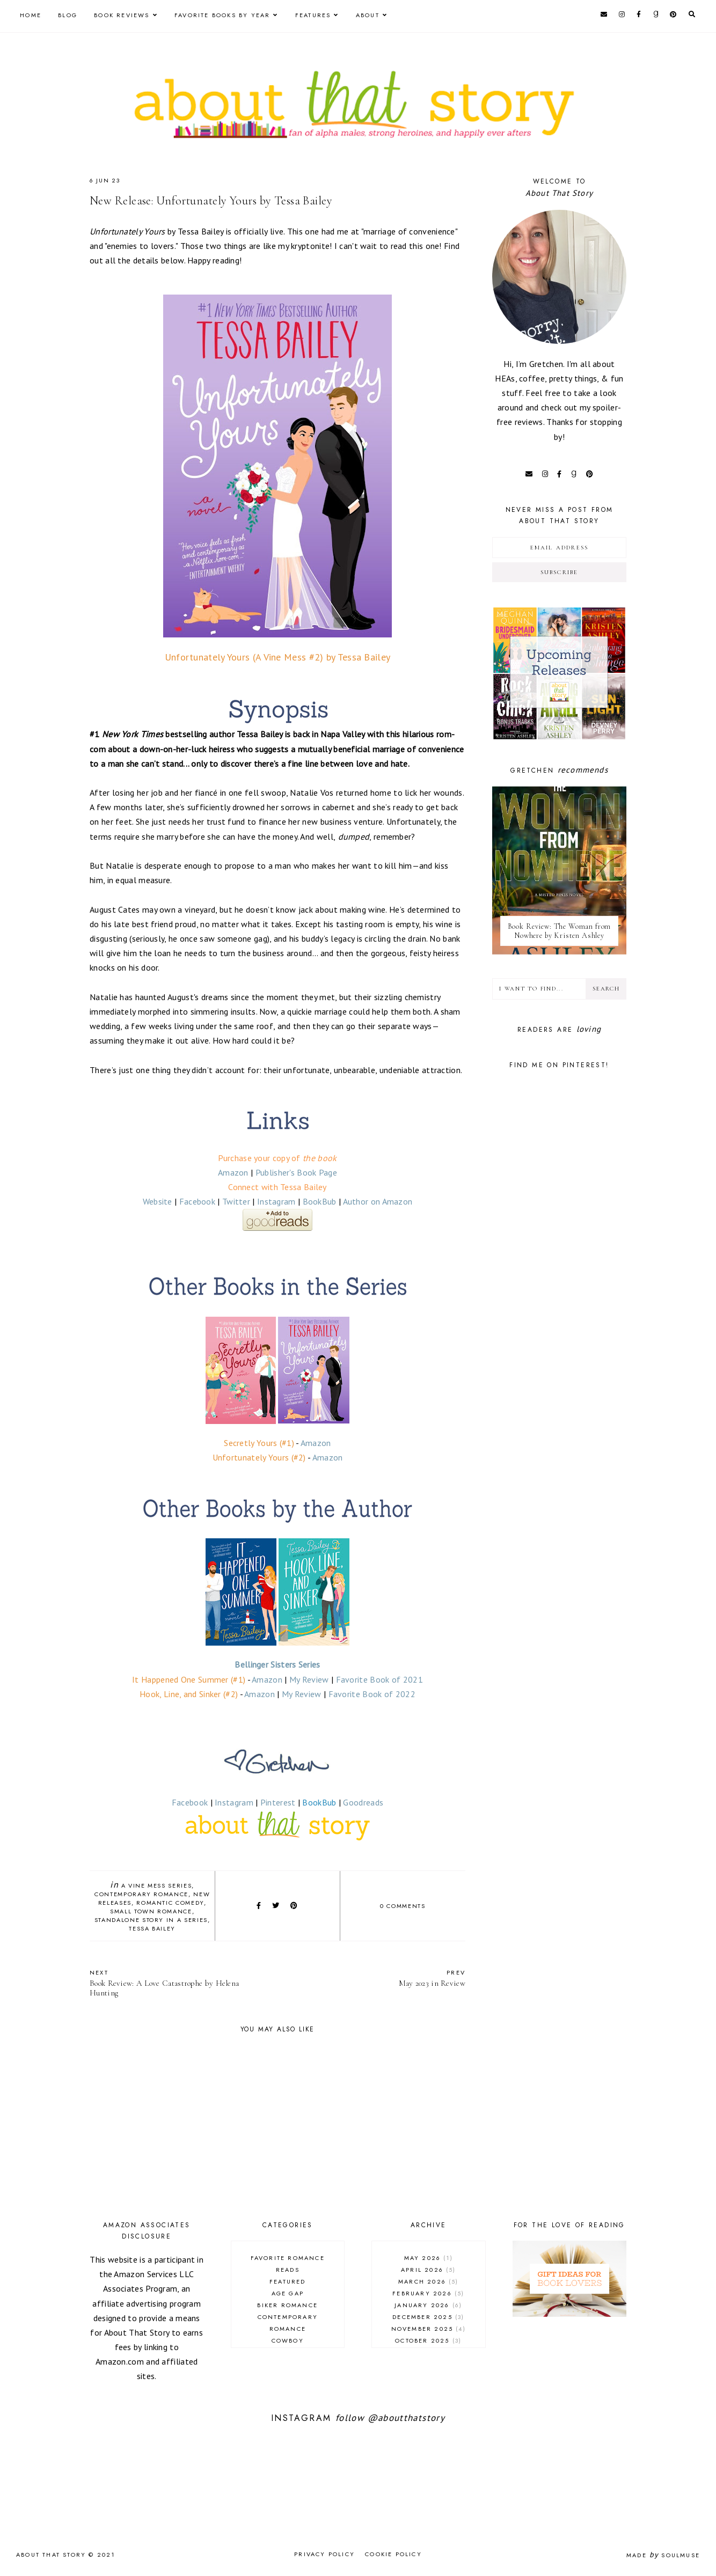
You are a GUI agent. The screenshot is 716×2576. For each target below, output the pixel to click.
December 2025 (428, 2317)
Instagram (276, 1201)
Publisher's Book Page (296, 1172)
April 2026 (428, 2269)
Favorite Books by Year (222, 15)
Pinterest (278, 1802)
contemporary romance (141, 1894)
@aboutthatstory (406, 2418)
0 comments (403, 1906)
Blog (67, 15)
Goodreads (363, 1802)
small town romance (151, 1911)
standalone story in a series (151, 1920)
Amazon (233, 1172)
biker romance (287, 2305)
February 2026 (428, 2293)
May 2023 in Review (376, 1978)
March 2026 (428, 2281)
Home (30, 15)
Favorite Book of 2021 (379, 1679)
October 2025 (428, 2340)
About (367, 15)
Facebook (197, 1201)
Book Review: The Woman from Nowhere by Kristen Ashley (559, 931)
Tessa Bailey (152, 1928)
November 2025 (428, 2328)
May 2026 (428, 2258)
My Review (309, 1679)
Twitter (236, 1201)
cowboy (288, 2340)
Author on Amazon (378, 1201)
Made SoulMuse (663, 2555)
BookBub (320, 1201)
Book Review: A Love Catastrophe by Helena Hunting (178, 1983)
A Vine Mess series (156, 1885)
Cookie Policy (393, 2554)
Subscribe (559, 572)
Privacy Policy (324, 2554)
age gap (288, 2293)
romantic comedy (170, 1902)
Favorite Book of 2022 (371, 1694)
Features (313, 15)
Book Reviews (121, 15)
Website (157, 1201)
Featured (287, 2281)
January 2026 (428, 2305)
